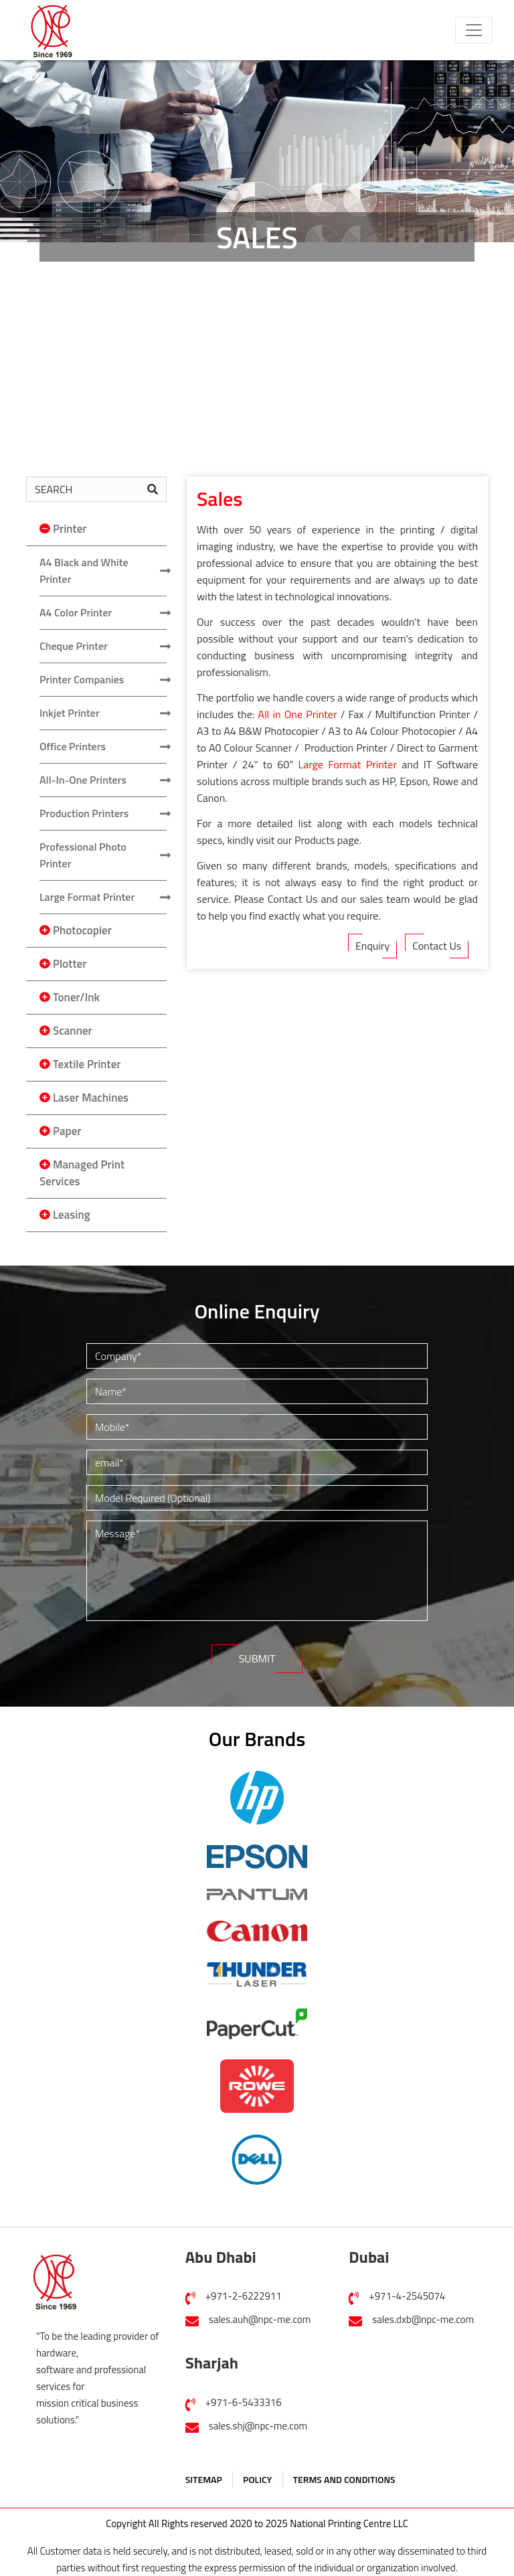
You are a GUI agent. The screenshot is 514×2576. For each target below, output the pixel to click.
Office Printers (72, 746)
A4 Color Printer (75, 612)
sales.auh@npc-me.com (260, 2319)
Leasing (71, 1214)
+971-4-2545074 (407, 2296)
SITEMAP (203, 2479)
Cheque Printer (73, 646)
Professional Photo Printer (82, 855)
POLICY (257, 2479)
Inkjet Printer (69, 713)
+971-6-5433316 (243, 2402)
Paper (67, 1131)
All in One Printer (297, 714)
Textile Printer (86, 1064)
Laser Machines (90, 1097)
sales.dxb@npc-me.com (423, 2319)
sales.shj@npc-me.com (258, 2425)
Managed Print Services (81, 1173)
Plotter (69, 963)
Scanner (72, 1030)
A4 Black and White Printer (83, 570)
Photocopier (82, 930)
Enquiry (372, 946)
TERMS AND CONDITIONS (344, 2479)
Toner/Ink (76, 997)
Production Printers (83, 813)
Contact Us (436, 946)
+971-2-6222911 (243, 2296)
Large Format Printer (87, 897)
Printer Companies (81, 679)
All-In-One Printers (82, 780)
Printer (69, 528)
